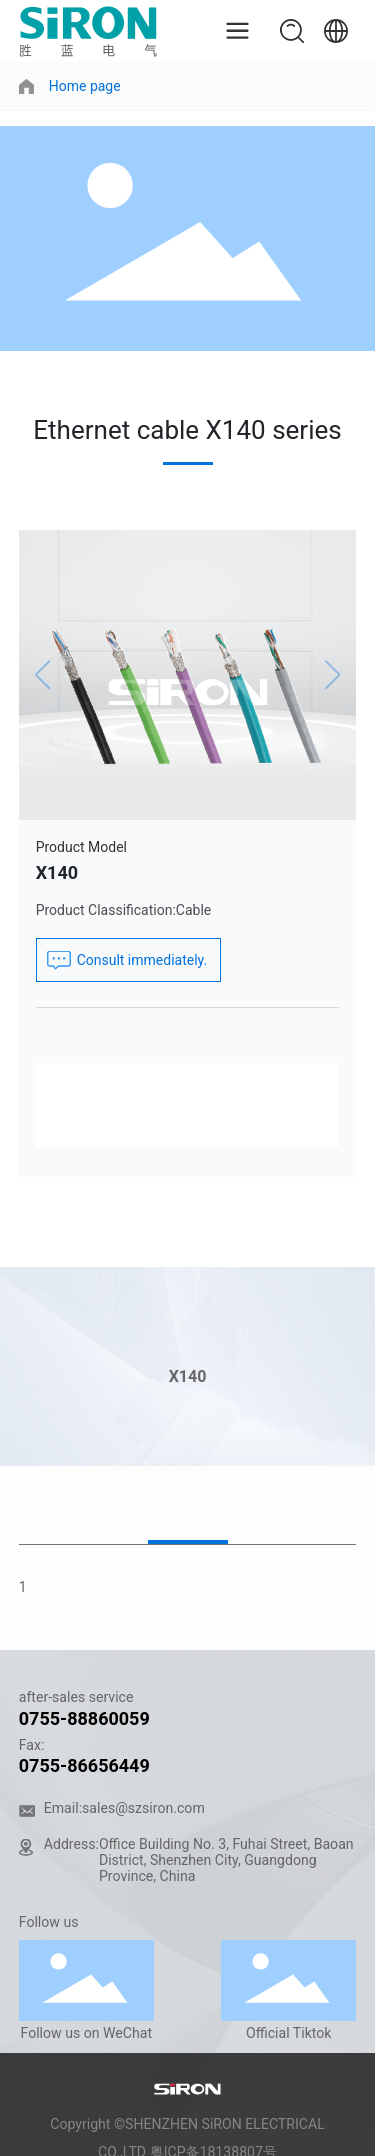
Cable (193, 910)
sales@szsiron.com (143, 1808)
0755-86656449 (84, 1765)
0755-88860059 (84, 1718)
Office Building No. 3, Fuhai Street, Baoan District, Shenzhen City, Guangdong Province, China (226, 1860)
